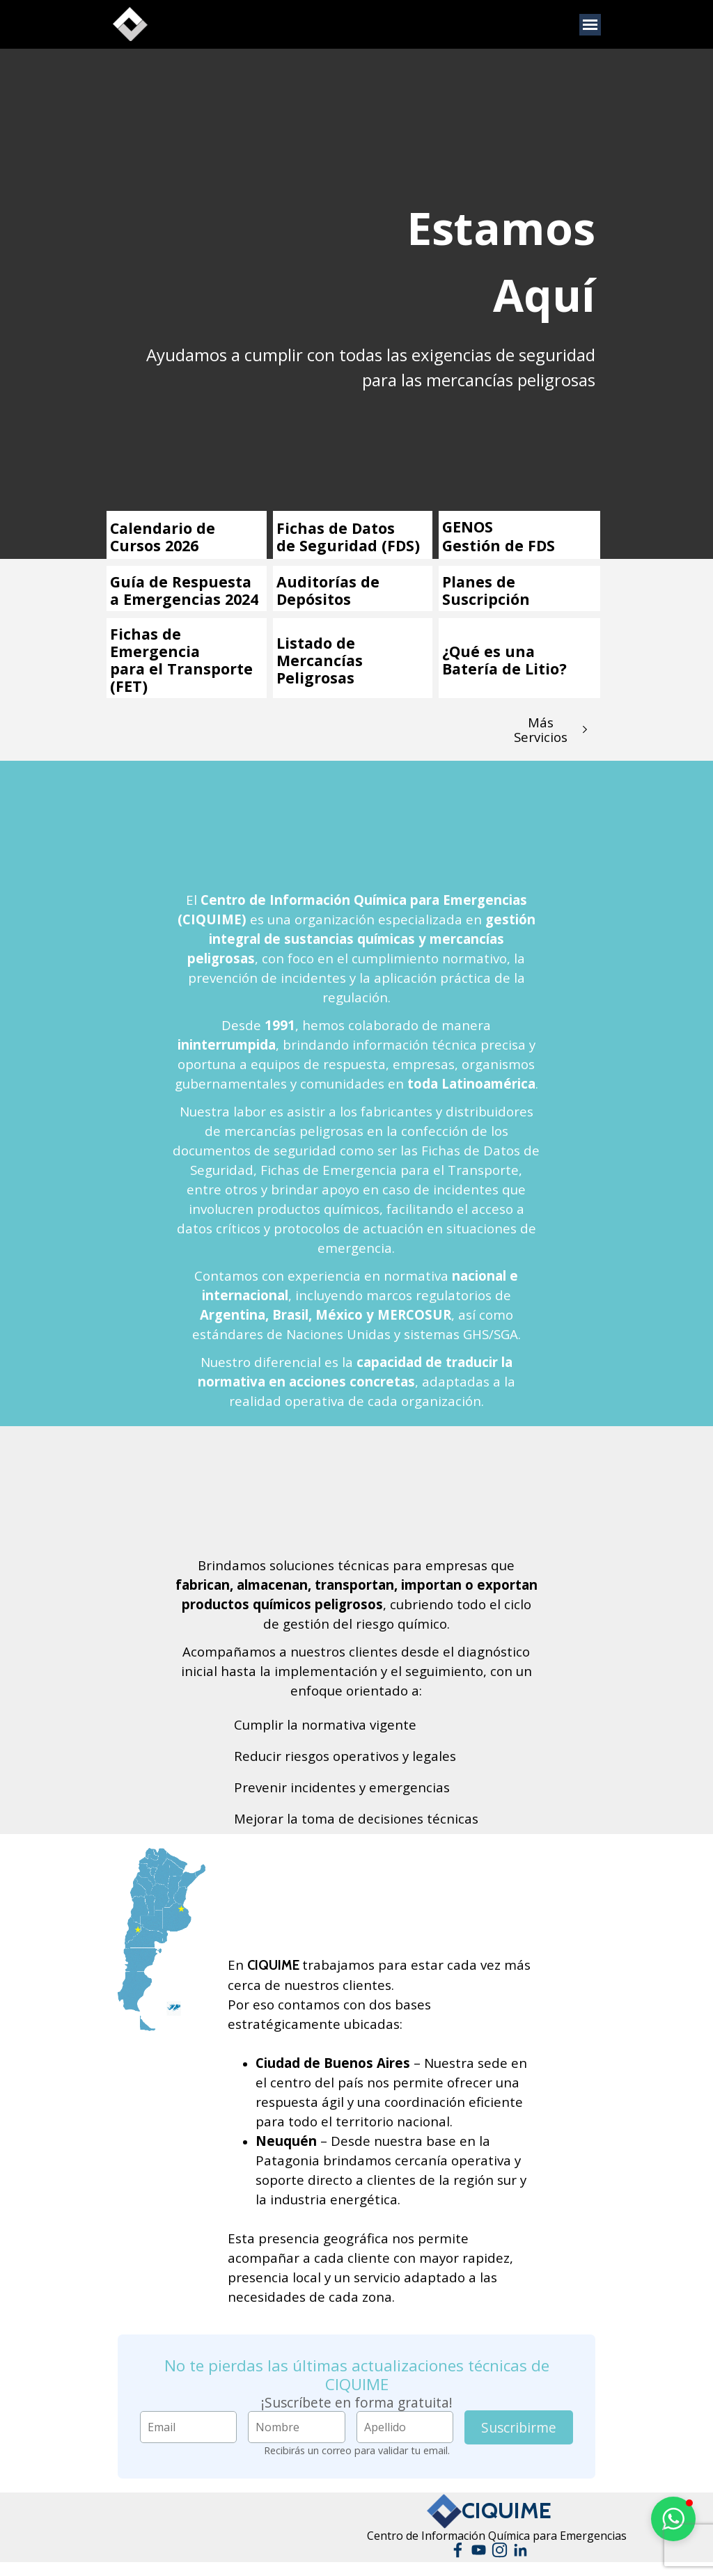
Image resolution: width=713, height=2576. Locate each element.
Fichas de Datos (335, 528)
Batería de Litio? (504, 668)
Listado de (315, 643)
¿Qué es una (488, 651)
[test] (550, 729)
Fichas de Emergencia (155, 642)
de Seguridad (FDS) (348, 545)
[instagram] (499, 2550)
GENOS (467, 526)
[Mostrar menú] (590, 24)
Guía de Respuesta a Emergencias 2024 (184, 590)
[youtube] (478, 2550)
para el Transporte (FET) (181, 677)
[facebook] (458, 2550)
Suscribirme (518, 2427)
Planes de (478, 581)
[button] (673, 2519)
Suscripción (486, 599)
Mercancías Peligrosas (319, 669)
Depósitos (313, 599)
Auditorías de (327, 581)
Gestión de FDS (498, 545)
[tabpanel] (495, 262)
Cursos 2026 (154, 545)
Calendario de (162, 528)
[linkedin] (520, 2550)
